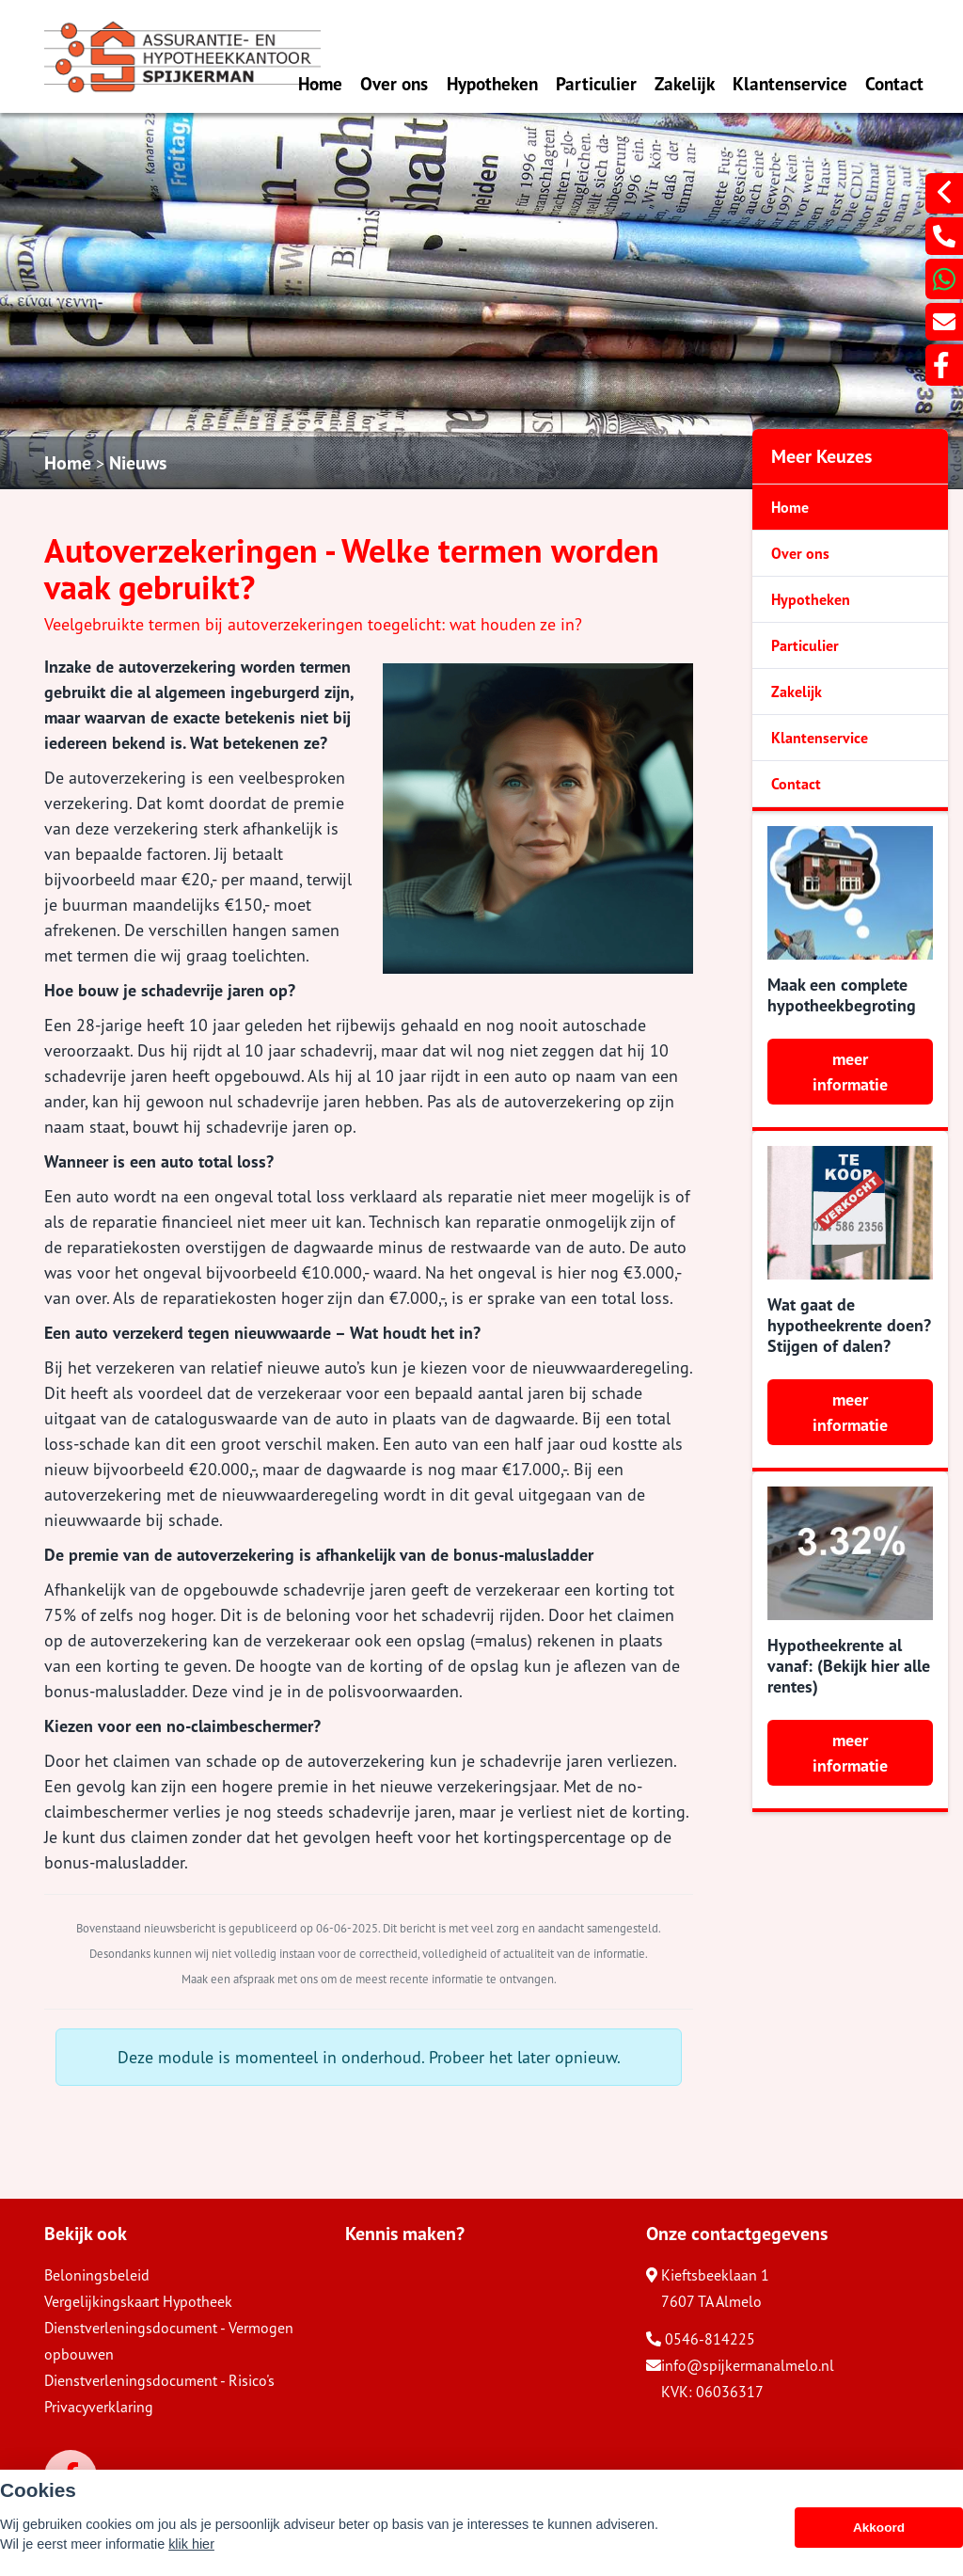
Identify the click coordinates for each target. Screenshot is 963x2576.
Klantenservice (790, 83)
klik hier (191, 2544)
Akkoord (879, 2527)
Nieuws (137, 463)
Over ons (394, 83)
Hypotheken (492, 83)
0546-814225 (700, 2339)
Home (320, 83)
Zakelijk (685, 83)
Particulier (596, 83)
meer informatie (850, 1071)
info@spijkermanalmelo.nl (740, 2365)
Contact (894, 83)
